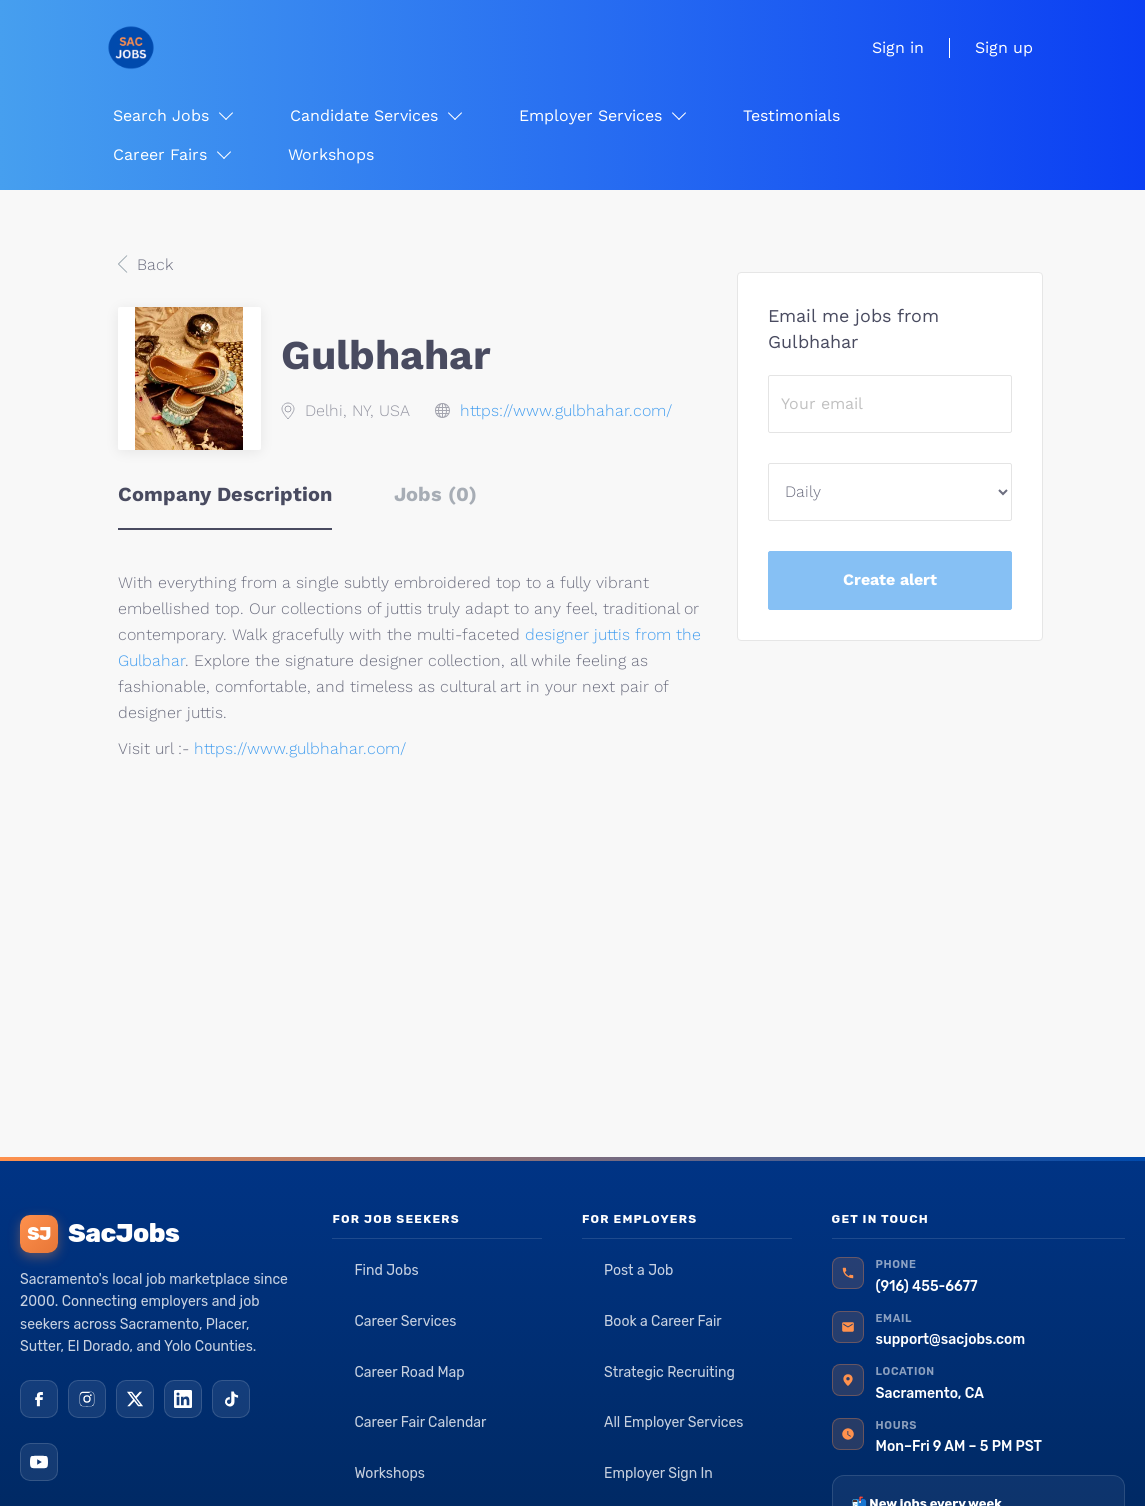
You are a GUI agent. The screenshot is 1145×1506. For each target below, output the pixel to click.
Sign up (1004, 47)
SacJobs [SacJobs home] (99, 1234)
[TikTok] (231, 1399)
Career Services (405, 1321)
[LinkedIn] (183, 1399)
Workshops (389, 1473)
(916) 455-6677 (927, 1286)
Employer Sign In (658, 1473)
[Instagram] (87, 1399)
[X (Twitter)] (135, 1399)
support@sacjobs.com (950, 1339)
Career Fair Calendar (420, 1422)
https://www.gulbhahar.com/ (566, 410)
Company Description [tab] (225, 494)
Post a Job (638, 1270)
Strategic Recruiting (669, 1372)
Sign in (898, 47)
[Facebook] (39, 1399)
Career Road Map (409, 1372)
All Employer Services (674, 1422)
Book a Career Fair (663, 1321)
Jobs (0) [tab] (435, 494)
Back (152, 264)
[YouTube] (39, 1462)
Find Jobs (386, 1270)
